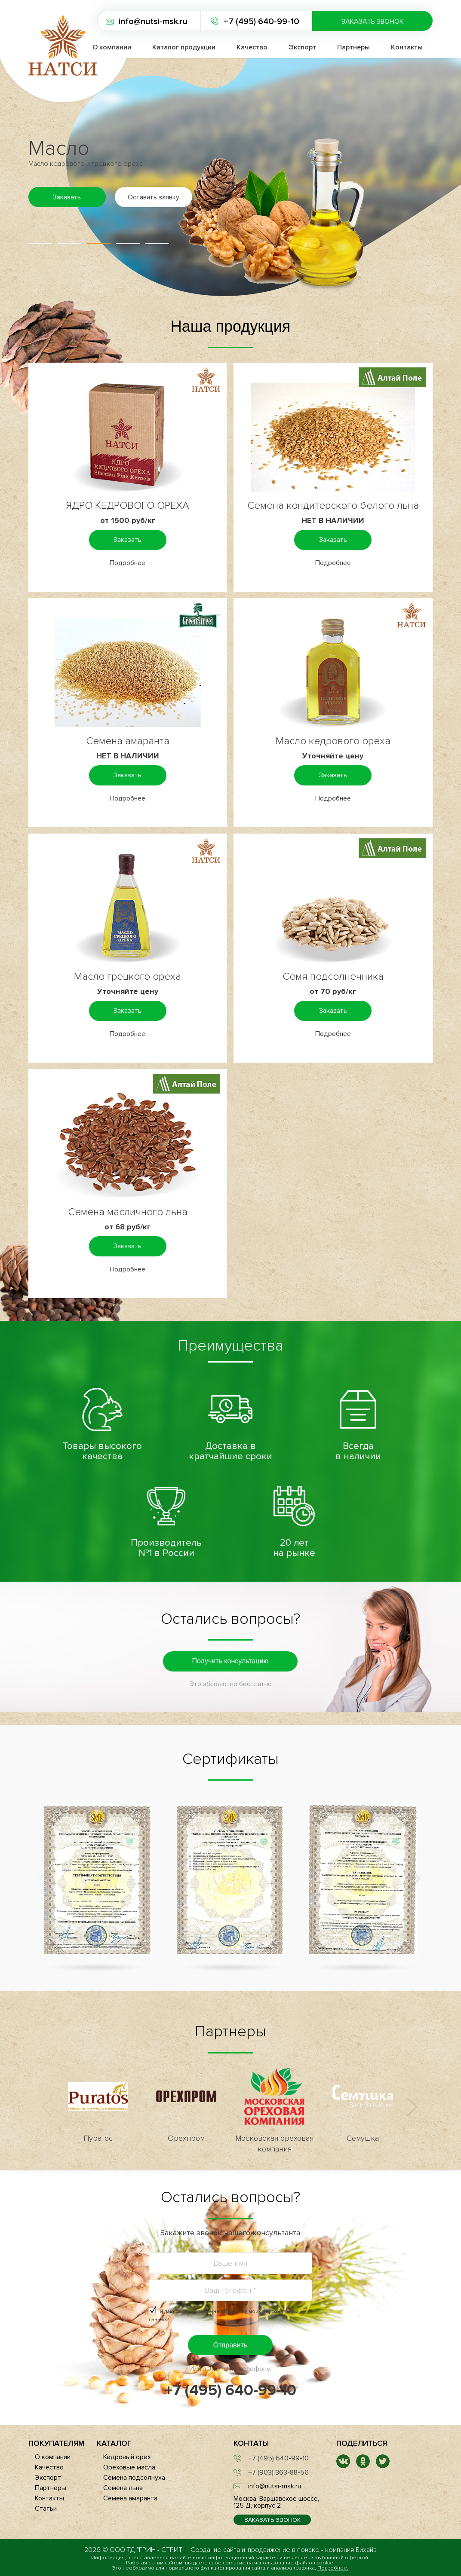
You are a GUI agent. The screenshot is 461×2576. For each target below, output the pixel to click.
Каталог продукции (183, 47)
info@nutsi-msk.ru (153, 21)
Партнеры (353, 47)
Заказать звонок (372, 21)
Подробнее (127, 563)
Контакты (407, 47)
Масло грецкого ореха (127, 976)
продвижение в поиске (284, 2549)
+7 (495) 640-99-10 (261, 21)
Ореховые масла (129, 2467)
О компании (53, 2457)
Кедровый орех (127, 2457)
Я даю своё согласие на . (223, 2315)
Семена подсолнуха (134, 2477)
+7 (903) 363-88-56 (278, 2472)
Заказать (67, 197)
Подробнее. (332, 2568)
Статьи (46, 2508)
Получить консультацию (230, 1661)
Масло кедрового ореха (333, 741)
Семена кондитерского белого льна (333, 505)
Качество (252, 47)
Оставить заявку (153, 197)
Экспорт (302, 47)
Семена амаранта (127, 741)
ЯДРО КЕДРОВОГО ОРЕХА (127, 505)
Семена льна (123, 2488)
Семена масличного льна (127, 1212)
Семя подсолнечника (333, 976)
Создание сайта (215, 2549)
